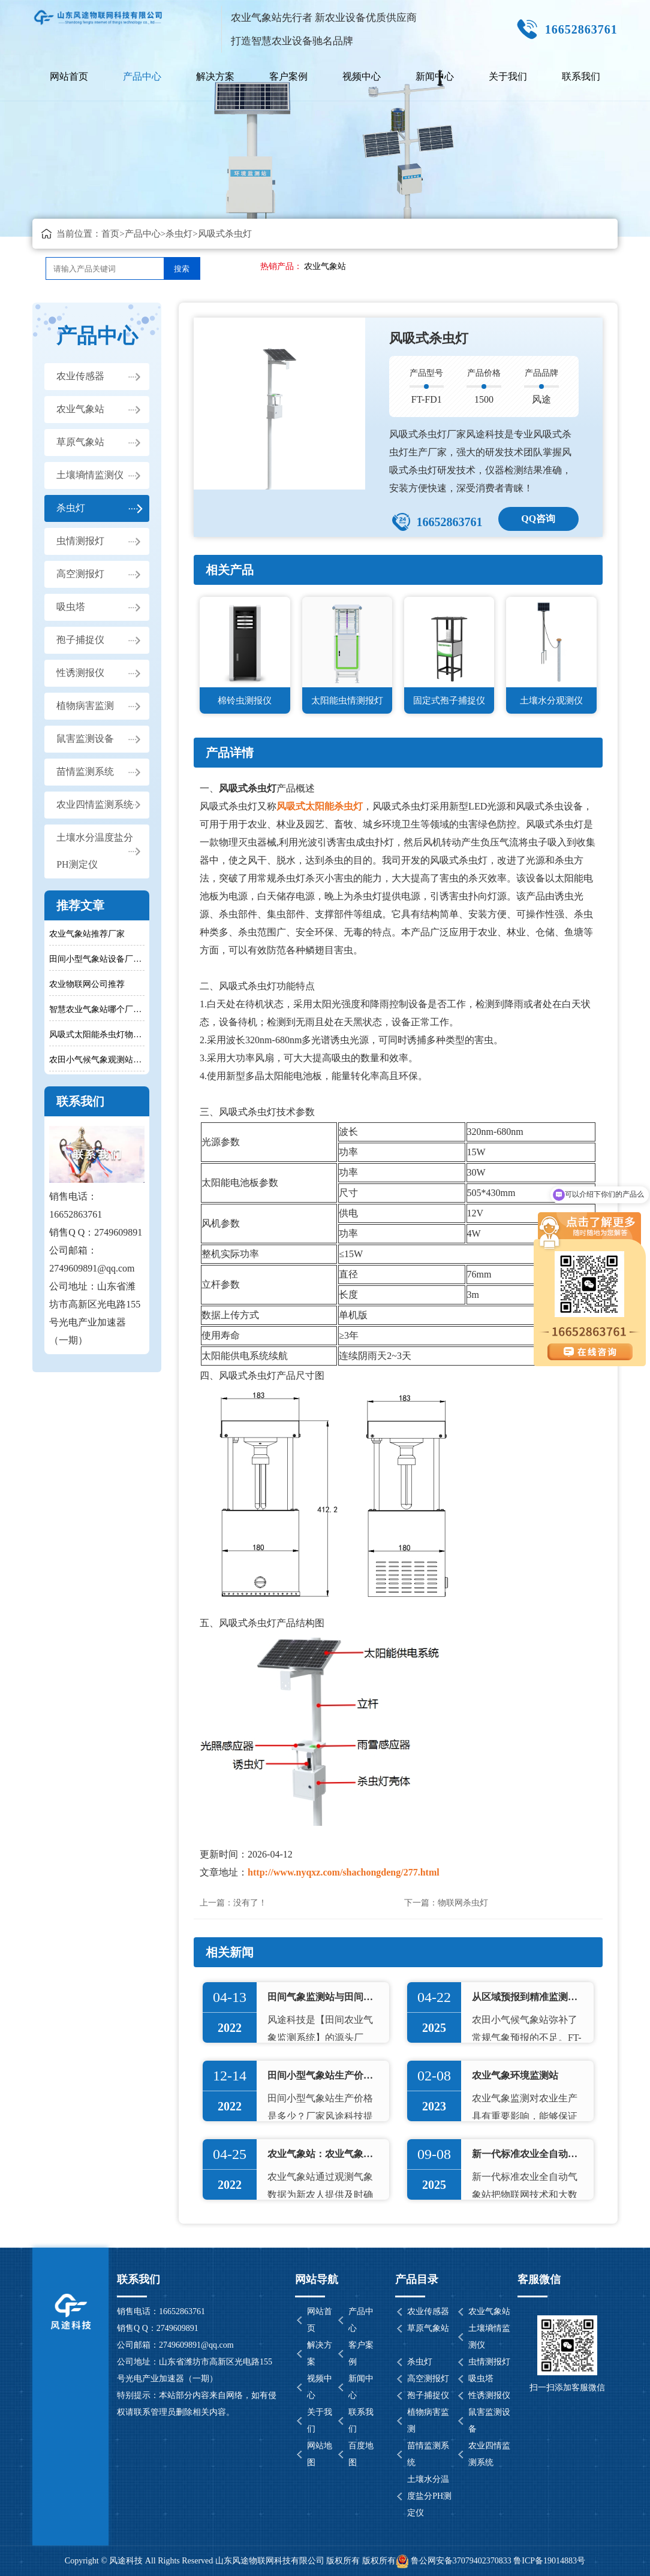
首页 (110, 233)
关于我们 (508, 76)
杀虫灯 (178, 233)
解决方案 (215, 76)
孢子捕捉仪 (80, 640)
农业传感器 (80, 377)
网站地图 (319, 2454)
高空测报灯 (80, 574)
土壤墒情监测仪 (90, 475)
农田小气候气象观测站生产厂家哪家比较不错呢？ (97, 1059)
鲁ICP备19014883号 (549, 2560)
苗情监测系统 (85, 772)
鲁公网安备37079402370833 (453, 2560)
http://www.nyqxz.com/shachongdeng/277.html (344, 1872)
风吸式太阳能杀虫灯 (319, 806)
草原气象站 (80, 442)
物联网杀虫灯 (463, 1902)
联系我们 (581, 76)
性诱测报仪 (80, 673)
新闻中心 (435, 76)
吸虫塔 (70, 607)
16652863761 (449, 522)
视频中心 (361, 76)
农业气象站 (325, 266)
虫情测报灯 (80, 541)
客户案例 (288, 76)
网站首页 (69, 76)
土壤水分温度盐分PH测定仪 (94, 851)
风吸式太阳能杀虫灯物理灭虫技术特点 (97, 1034)
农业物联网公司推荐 (87, 984)
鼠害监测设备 (85, 739)
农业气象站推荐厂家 (87, 933)
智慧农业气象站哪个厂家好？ (97, 1009)
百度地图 (361, 2454)
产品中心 (142, 76)
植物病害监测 (85, 706)
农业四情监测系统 (94, 805)
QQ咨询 (538, 519)
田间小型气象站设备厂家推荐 (97, 959)
